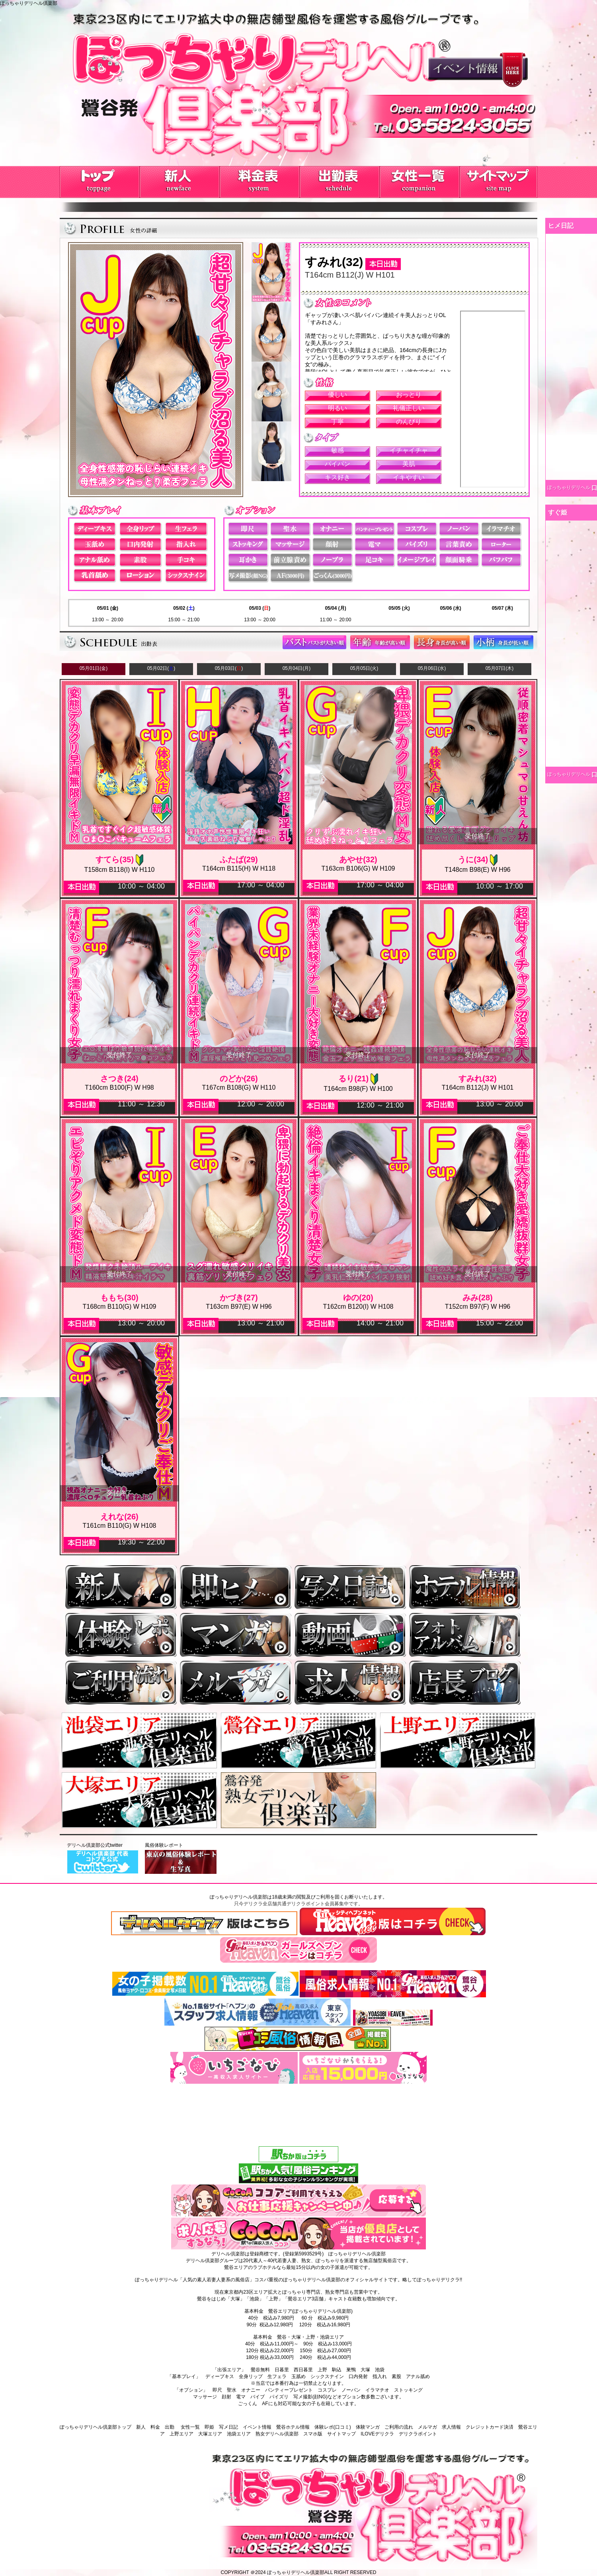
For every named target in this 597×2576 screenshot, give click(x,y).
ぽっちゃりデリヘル (568, 487)
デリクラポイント (418, 2434)
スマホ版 (312, 2434)
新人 (141, 2427)
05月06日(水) (432, 668)
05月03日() (229, 668)
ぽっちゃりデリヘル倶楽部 (295, 2572)
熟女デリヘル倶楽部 (277, 2434)
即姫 (209, 2427)
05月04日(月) (297, 668)
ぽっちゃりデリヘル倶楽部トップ (95, 2427)
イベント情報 (257, 2427)
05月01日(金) (94, 668)
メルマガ (427, 2427)
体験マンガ (368, 2427)
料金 (155, 2427)
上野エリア (181, 2434)
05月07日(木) (500, 668)
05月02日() (161, 668)
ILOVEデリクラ (377, 2434)
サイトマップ (341, 2434)
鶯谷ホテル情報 (293, 2427)
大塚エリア (210, 2434)
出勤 (169, 2427)
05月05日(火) (364, 668)
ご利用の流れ (398, 2427)
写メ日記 (228, 2427)
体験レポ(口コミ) (332, 2427)
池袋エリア (239, 2434)
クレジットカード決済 (489, 2427)
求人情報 (451, 2427)
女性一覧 (190, 2427)
